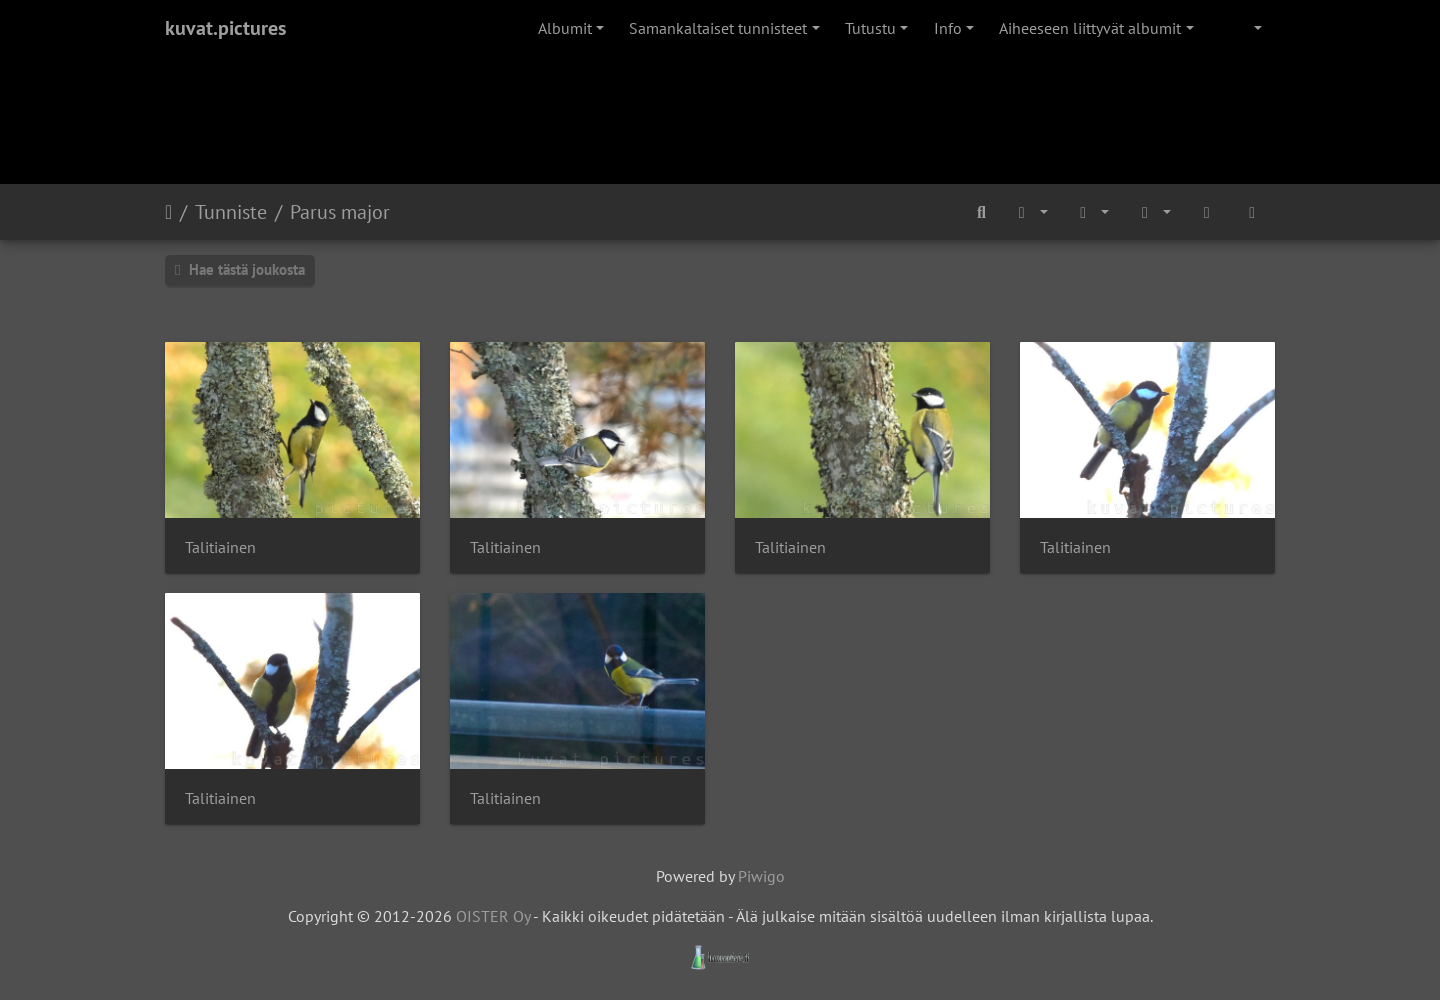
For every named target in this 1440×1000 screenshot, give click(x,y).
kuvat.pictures (225, 28)
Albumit (565, 28)
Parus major (340, 212)
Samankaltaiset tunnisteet (718, 28)
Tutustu (870, 28)
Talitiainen (220, 547)
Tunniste (231, 212)
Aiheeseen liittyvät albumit (1090, 28)
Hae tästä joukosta (240, 269)
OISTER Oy (493, 916)
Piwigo (761, 876)
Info (948, 28)
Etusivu (168, 212)
